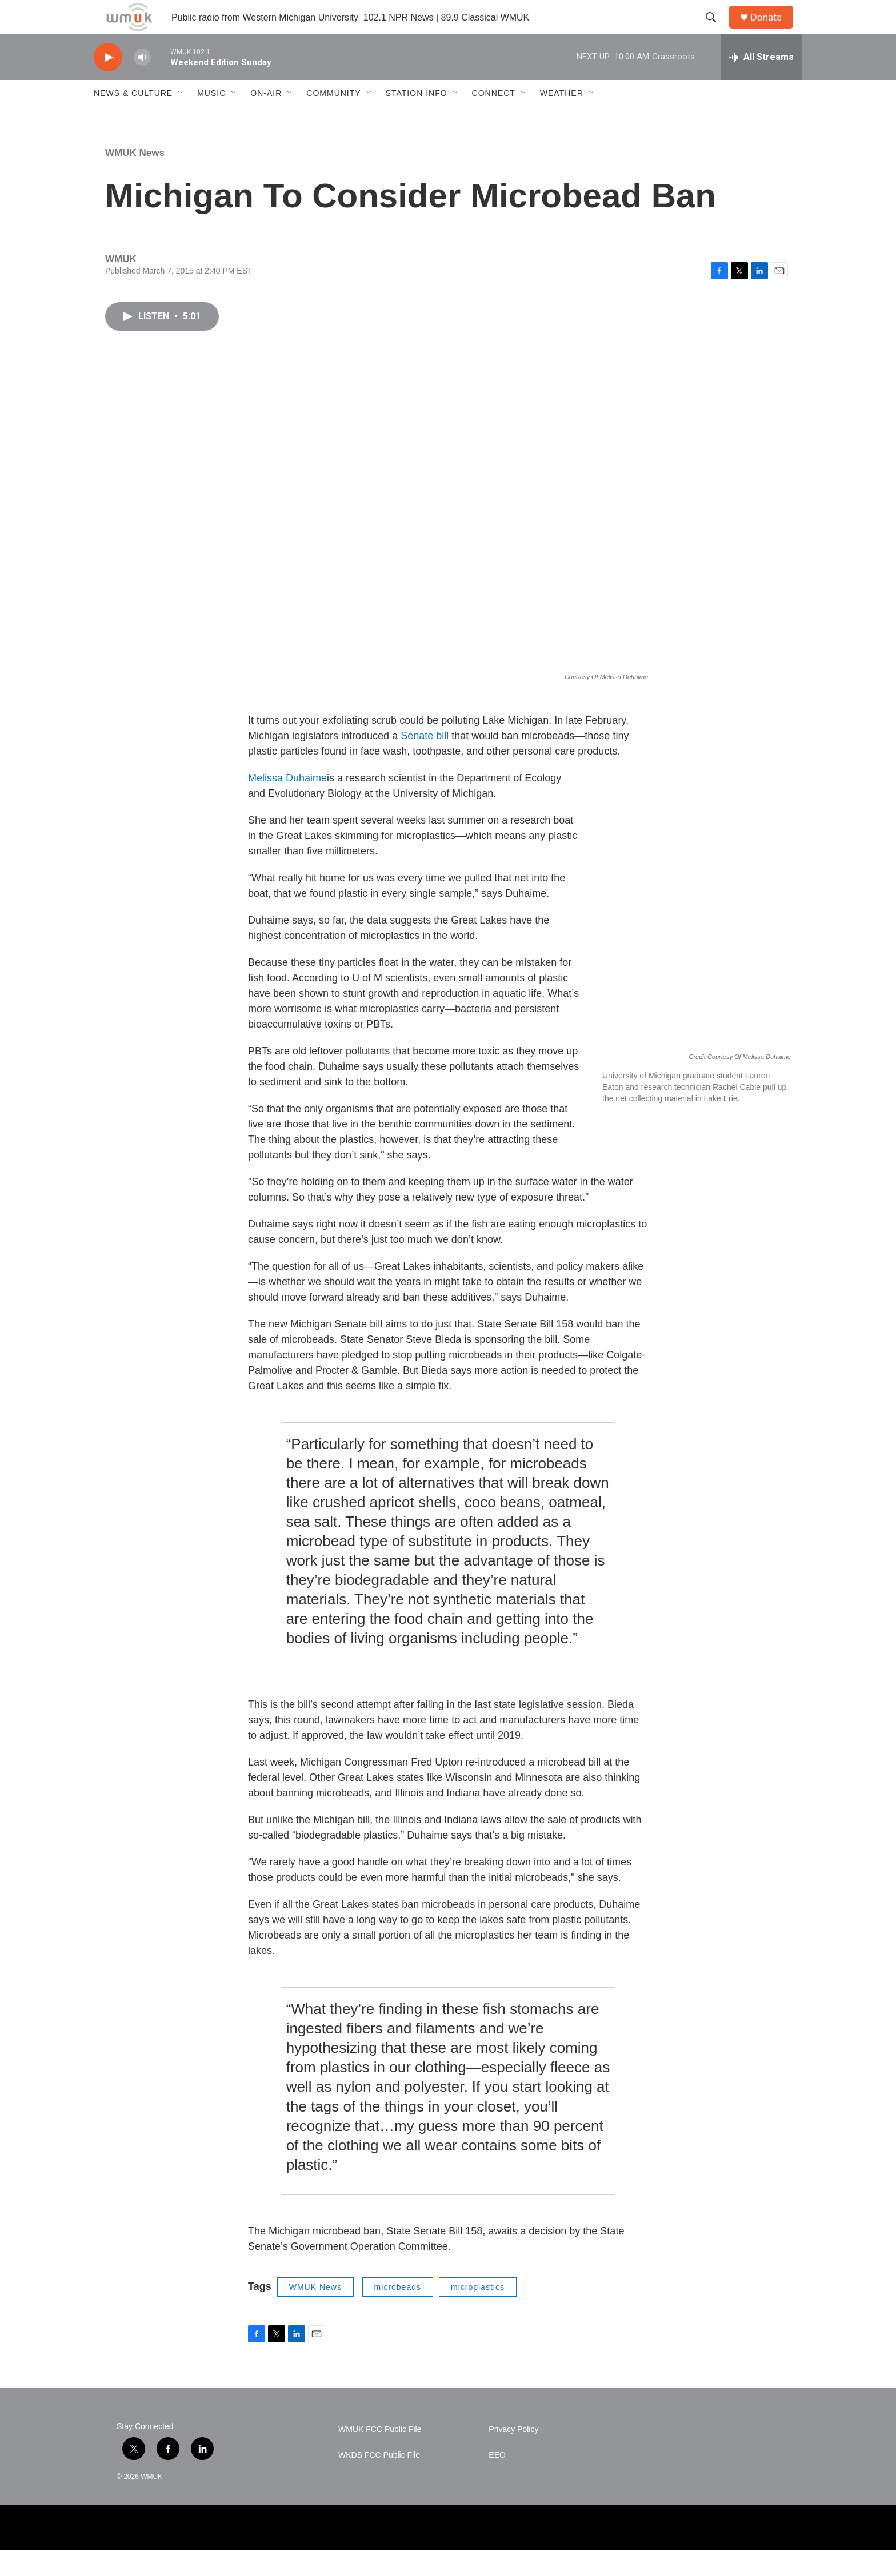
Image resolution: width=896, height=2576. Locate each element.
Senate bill (426, 761)
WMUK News (135, 178)
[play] (108, 83)
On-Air (266, 118)
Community (333, 118)
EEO (497, 2481)
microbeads (397, 2312)
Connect (493, 118)
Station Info (416, 118)
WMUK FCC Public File (379, 2455)
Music (211, 118)
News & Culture (133, 118)
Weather (561, 118)
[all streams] (761, 83)
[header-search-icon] (716, 30)
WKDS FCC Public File (379, 2481)
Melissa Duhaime (287, 803)
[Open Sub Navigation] (181, 118)
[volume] (142, 83)
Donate (773, 30)
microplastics (478, 2312)
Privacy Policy (513, 2455)
